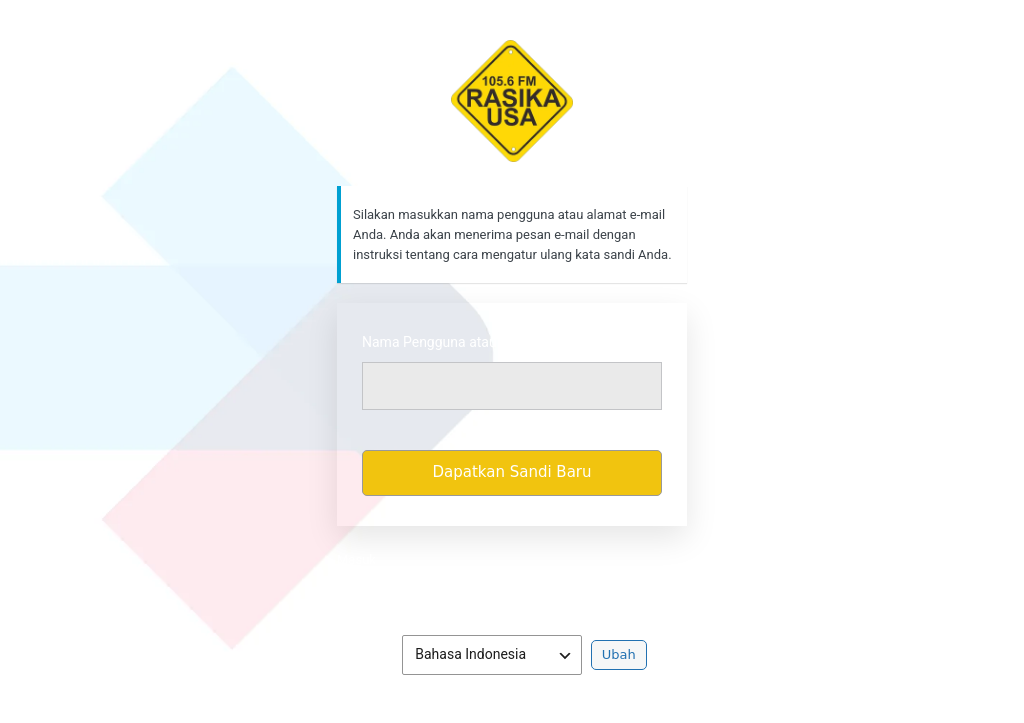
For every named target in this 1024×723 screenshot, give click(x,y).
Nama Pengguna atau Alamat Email (472, 342)
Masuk (356, 559)
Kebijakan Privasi (512, 588)
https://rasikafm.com (512, 101)
